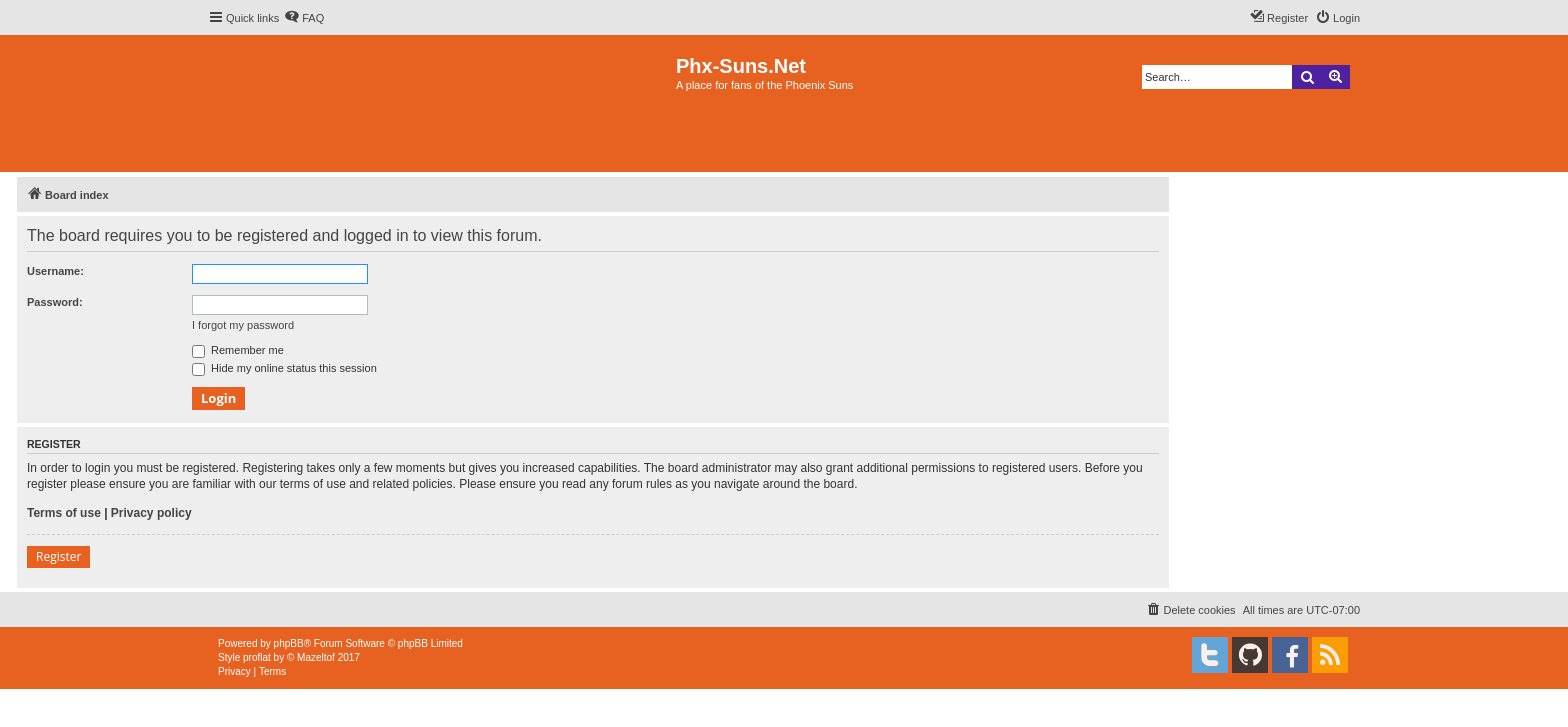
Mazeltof (316, 657)
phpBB (289, 643)
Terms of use (64, 513)
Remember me (238, 350)
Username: (55, 271)
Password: (55, 302)
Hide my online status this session (284, 368)
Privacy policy (151, 513)
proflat (257, 657)
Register (58, 556)
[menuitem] (304, 18)
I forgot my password (243, 325)
